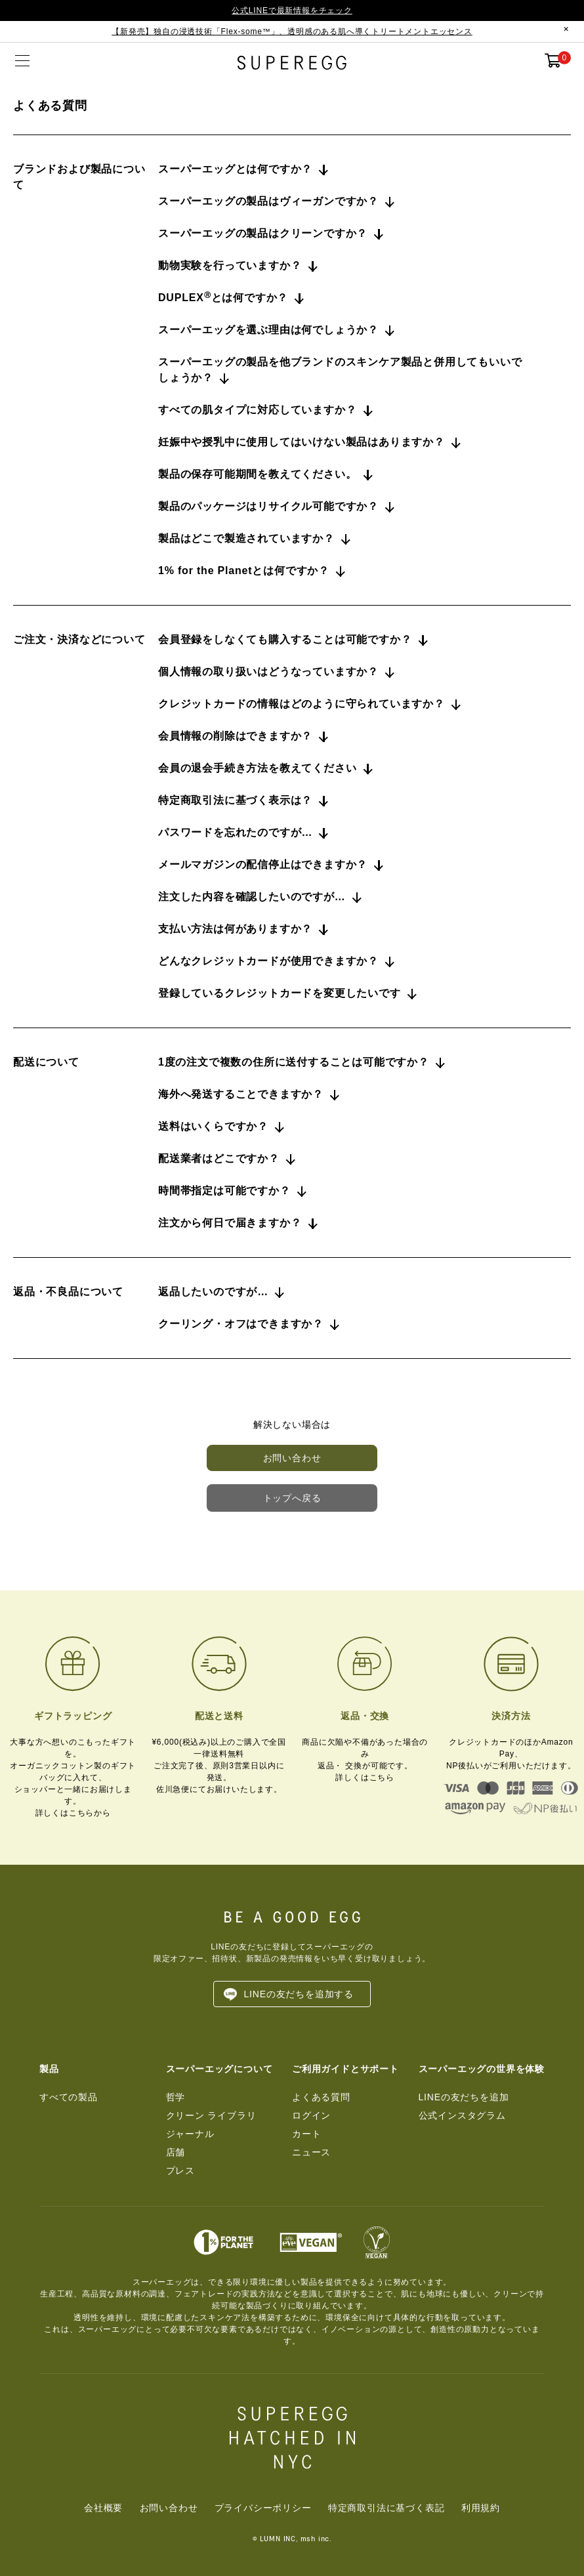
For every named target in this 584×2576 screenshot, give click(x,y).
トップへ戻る (292, 1498)
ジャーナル (190, 2134)
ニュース (311, 2152)
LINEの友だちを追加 (464, 2097)
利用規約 (480, 2508)
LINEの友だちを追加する (298, 1994)
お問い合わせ (292, 1458)
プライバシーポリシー (263, 2508)
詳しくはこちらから (73, 1813)
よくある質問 (321, 2097)
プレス (180, 2170)
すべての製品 (68, 2097)
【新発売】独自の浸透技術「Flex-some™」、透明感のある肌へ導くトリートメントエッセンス (292, 31)
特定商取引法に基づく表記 (386, 2508)
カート (306, 2134)
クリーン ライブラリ (211, 2115)
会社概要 (103, 2508)
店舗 (176, 2152)
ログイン (311, 2115)
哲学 (176, 2097)
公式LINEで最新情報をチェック (292, 10)
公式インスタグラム (462, 2115)
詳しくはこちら (364, 1777)
